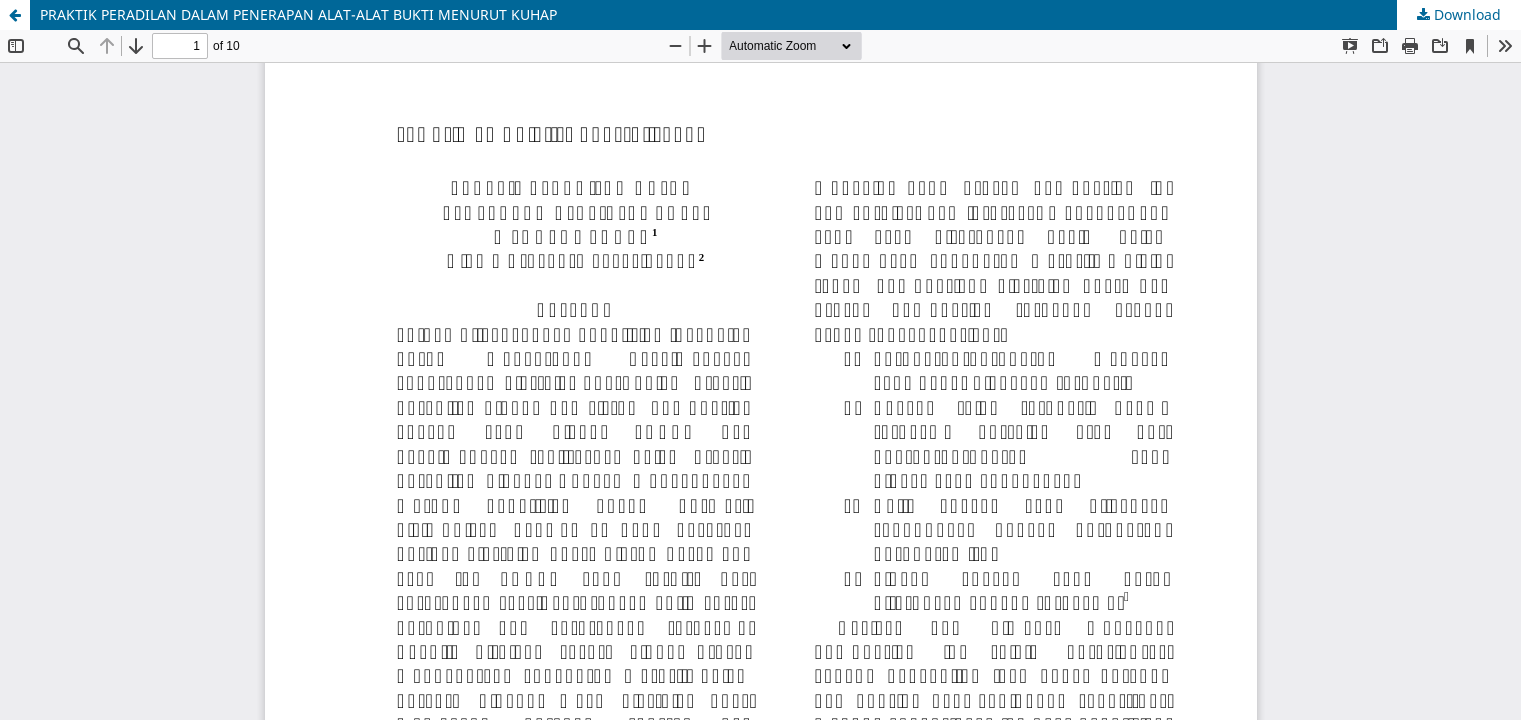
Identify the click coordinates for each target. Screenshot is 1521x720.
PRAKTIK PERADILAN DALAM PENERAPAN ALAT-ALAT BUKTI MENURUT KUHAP (298, 14)
